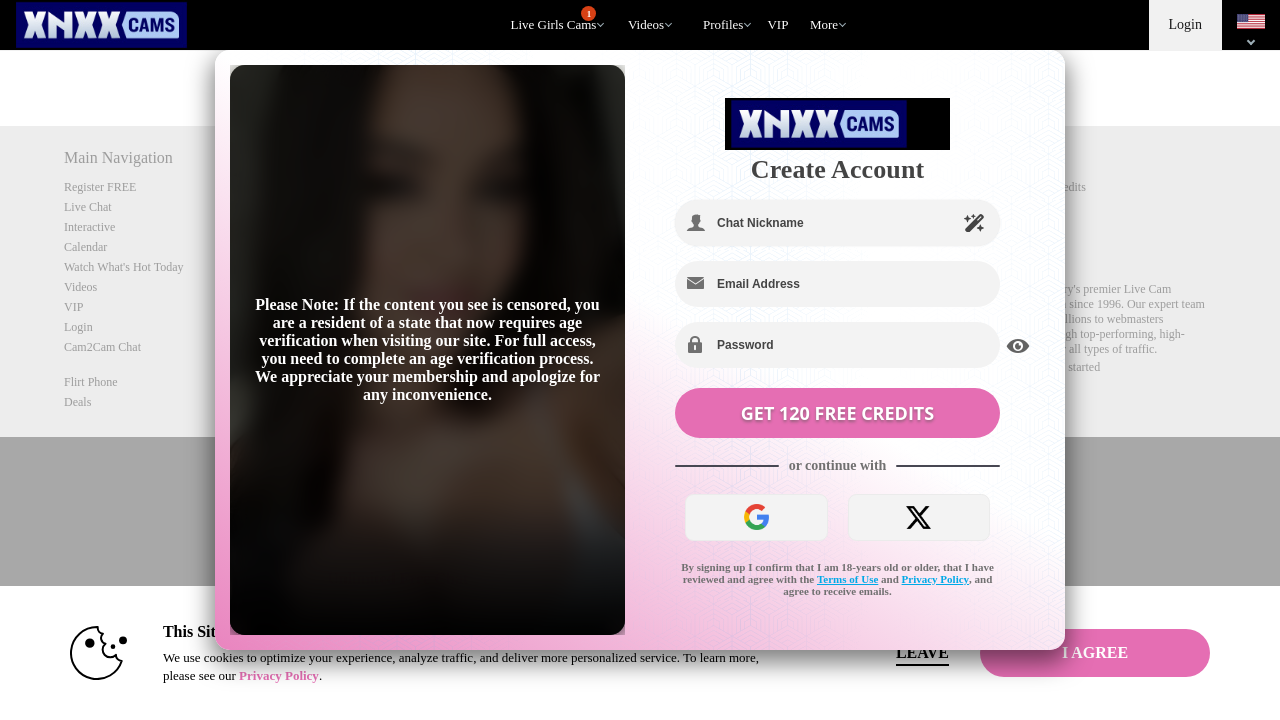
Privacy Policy (936, 579)
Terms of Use (847, 579)
